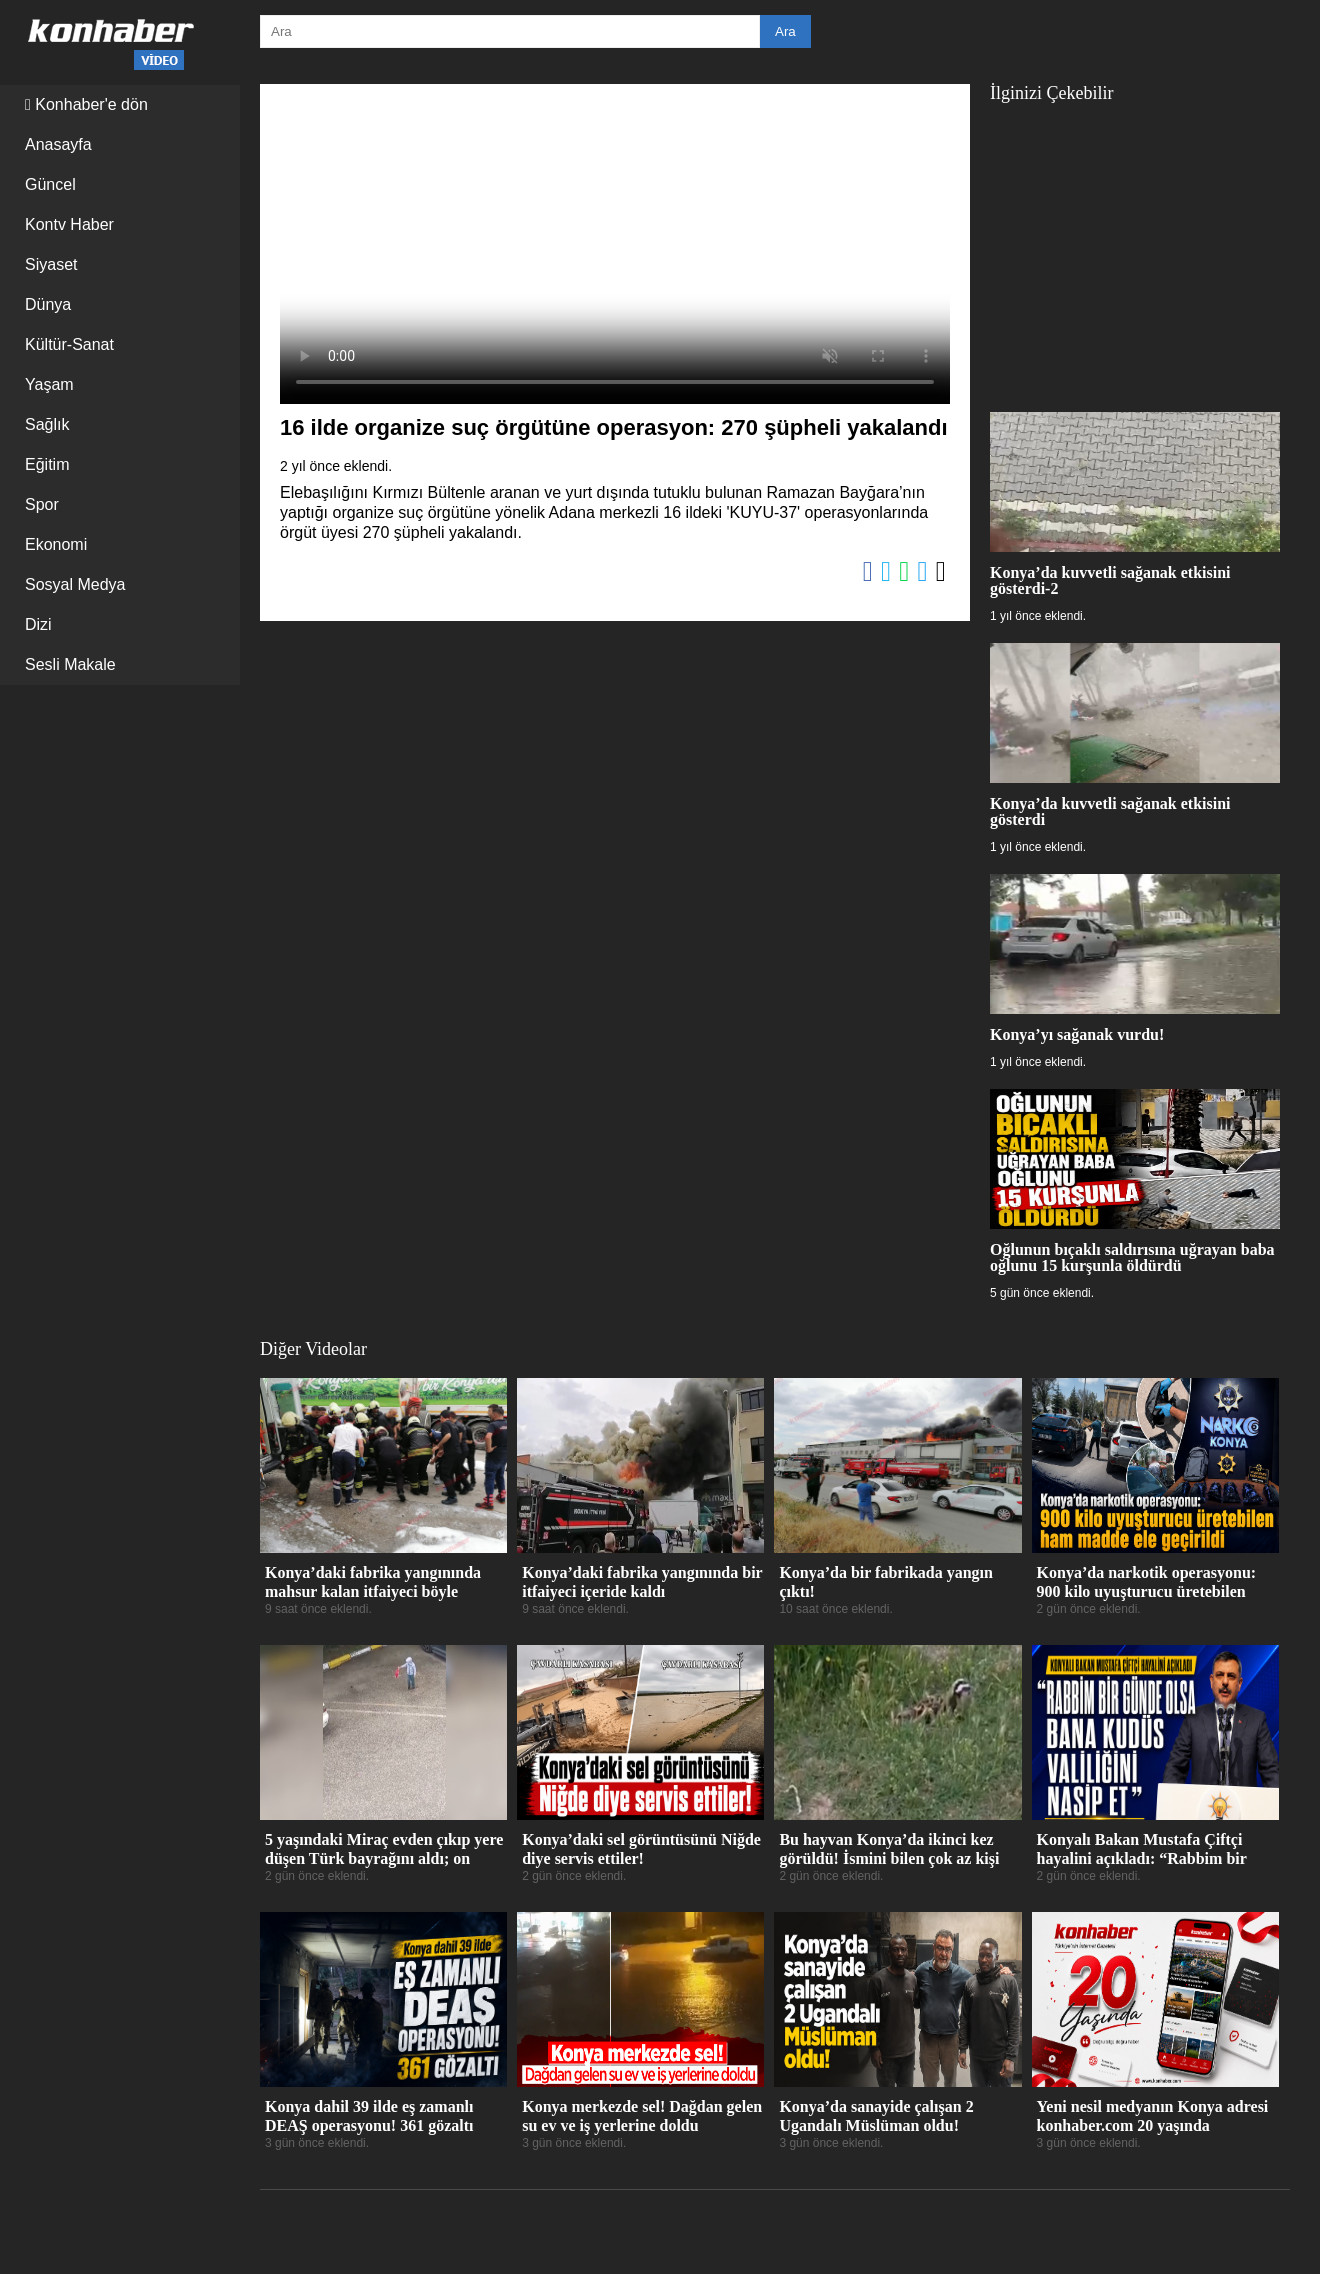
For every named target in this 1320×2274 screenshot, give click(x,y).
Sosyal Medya (75, 584)
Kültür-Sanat (69, 344)
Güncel (50, 184)
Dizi (38, 624)
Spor (42, 504)
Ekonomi (56, 544)
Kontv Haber (69, 224)
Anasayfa (58, 144)
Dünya (48, 304)
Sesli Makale (70, 664)
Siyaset (51, 264)
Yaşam (49, 384)
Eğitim (47, 464)
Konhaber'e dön (86, 104)
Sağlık (47, 424)
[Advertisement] (1135, 247)
